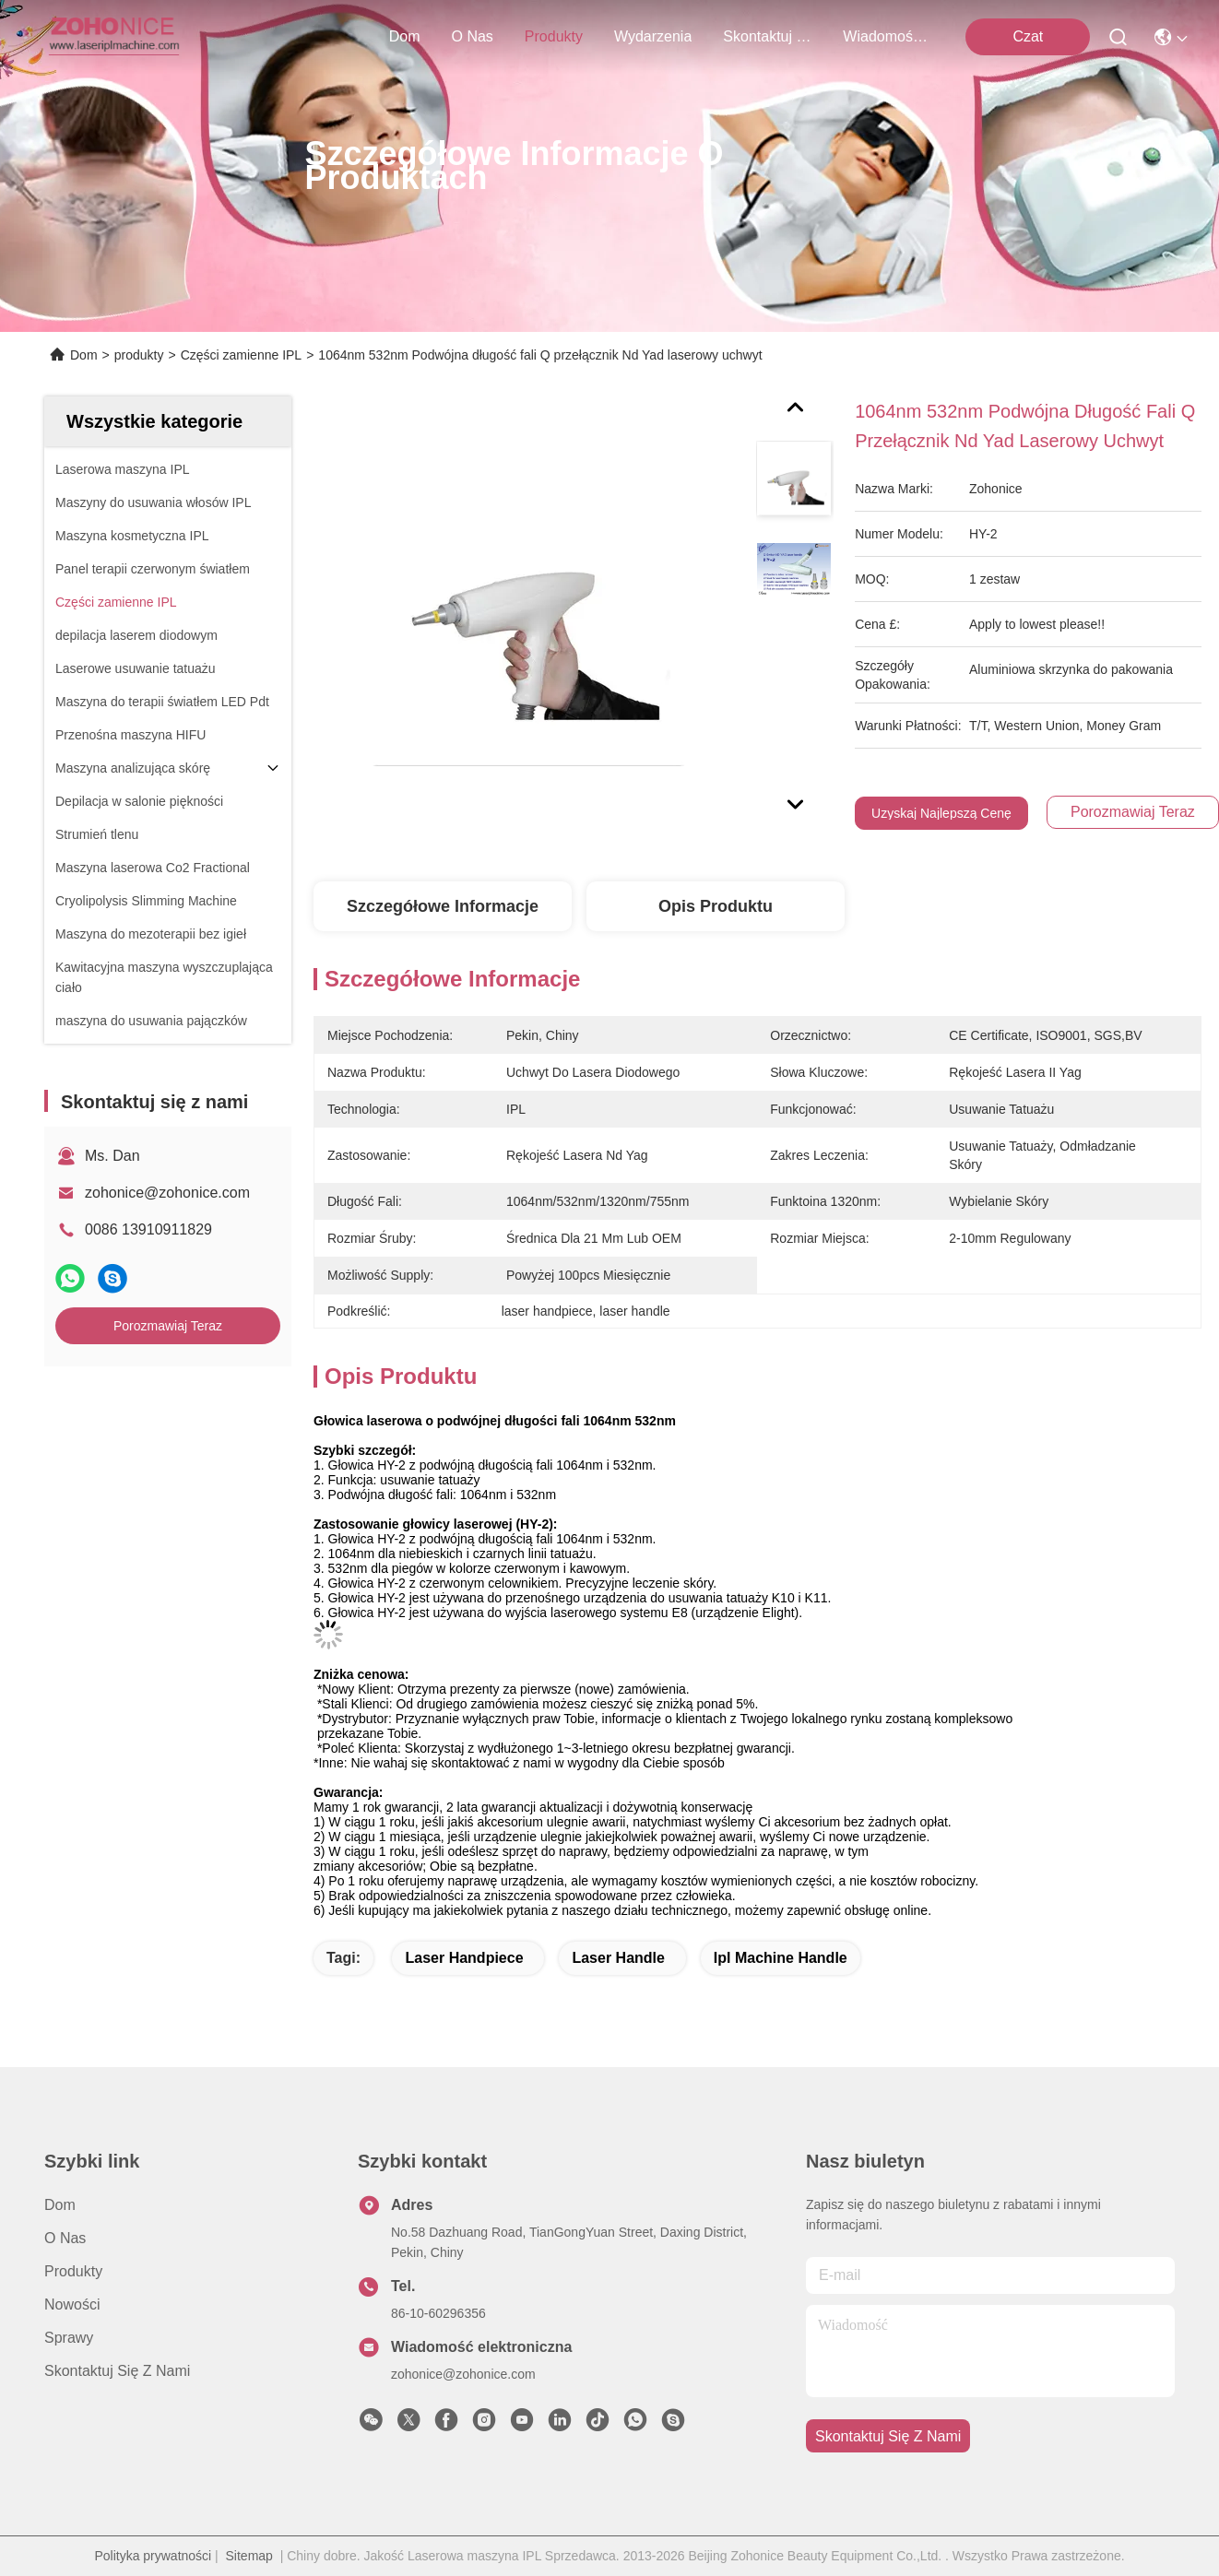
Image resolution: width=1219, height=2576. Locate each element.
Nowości (72, 2304)
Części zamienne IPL (241, 355)
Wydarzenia (653, 36)
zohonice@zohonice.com (167, 1192)
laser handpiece (464, 1958)
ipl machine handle (780, 1958)
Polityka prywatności (152, 2555)
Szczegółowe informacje (442, 906)
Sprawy (68, 2338)
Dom (404, 36)
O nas (472, 36)
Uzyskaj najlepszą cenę (941, 813)
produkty (554, 36)
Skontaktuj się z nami (767, 36)
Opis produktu (715, 906)
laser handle (618, 1958)
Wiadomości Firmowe (887, 36)
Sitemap (249, 2555)
